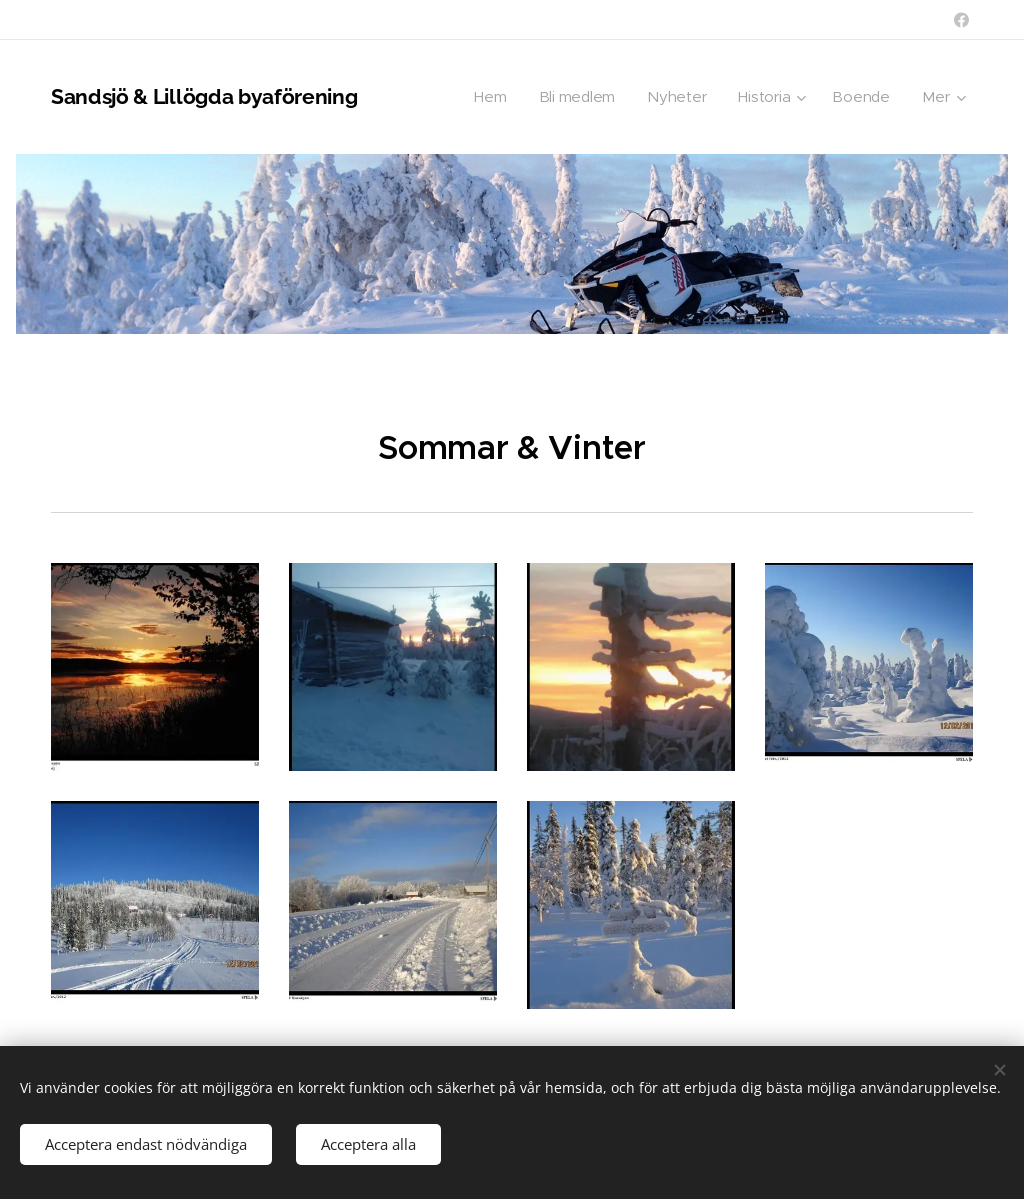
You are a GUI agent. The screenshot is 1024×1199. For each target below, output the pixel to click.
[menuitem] (488, 97)
